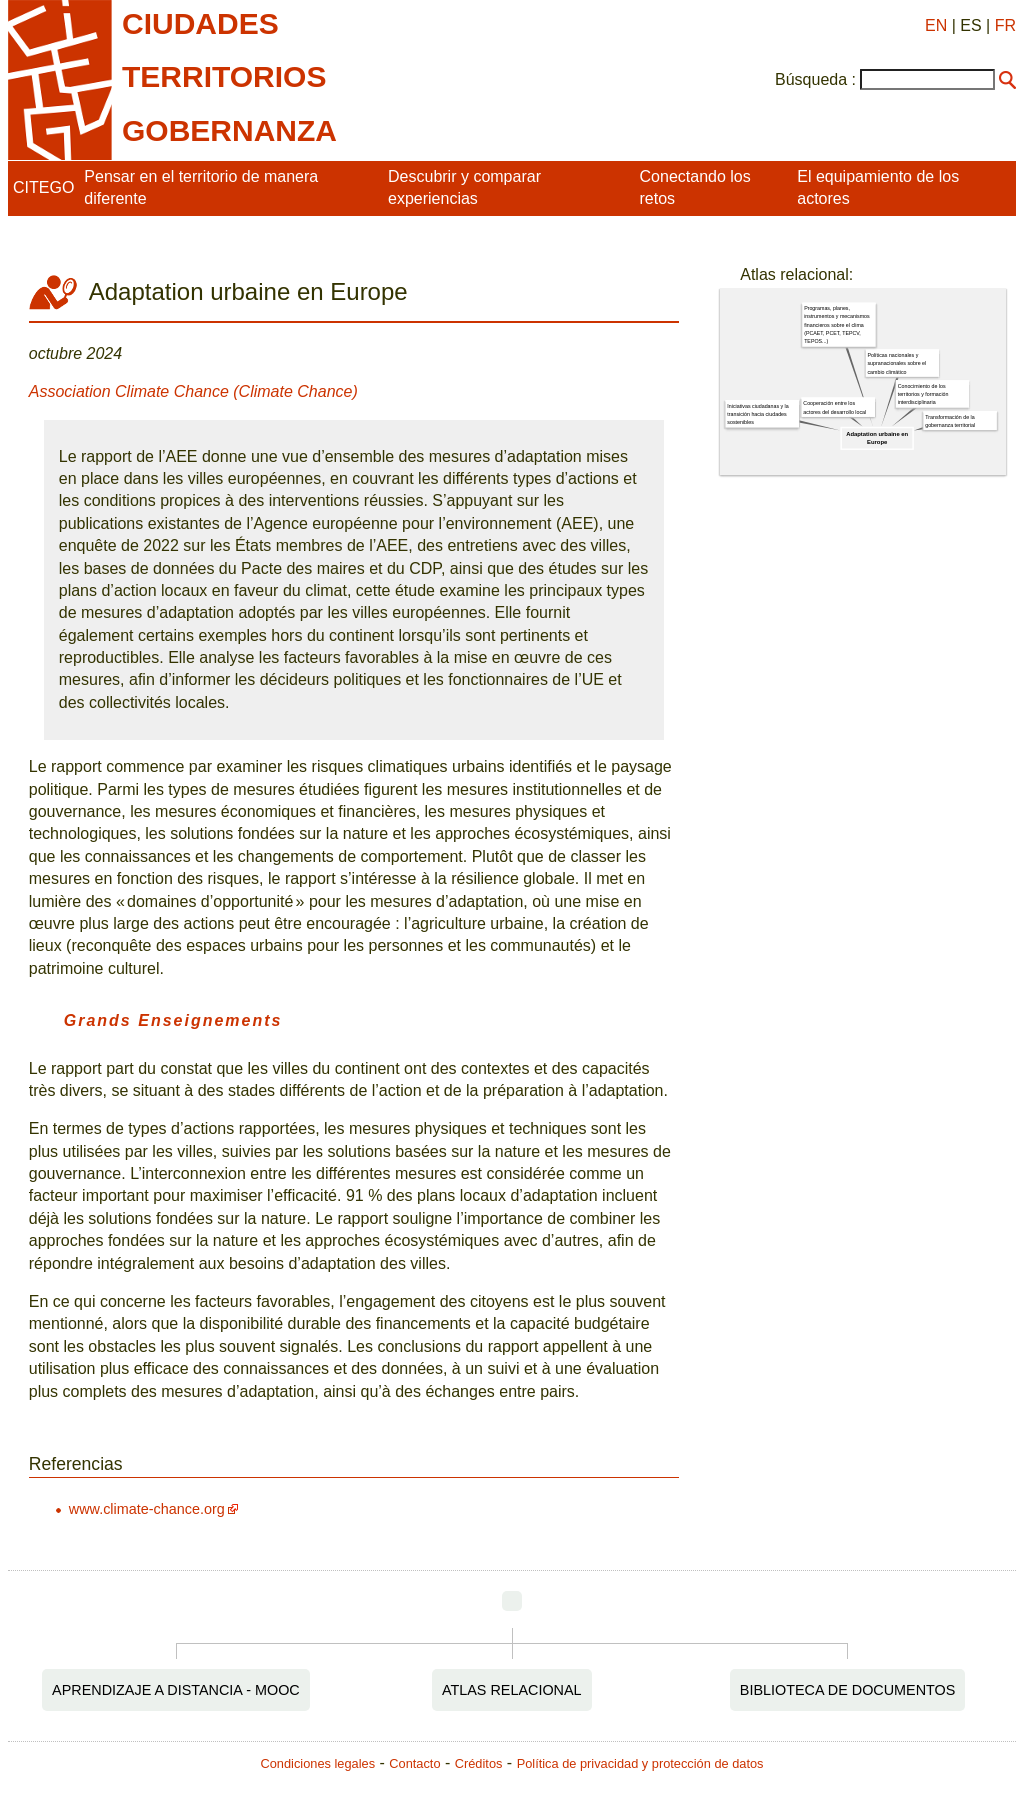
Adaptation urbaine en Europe (877, 438)
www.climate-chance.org (147, 1509)
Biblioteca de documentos (848, 1690)
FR (1005, 25)
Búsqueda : (815, 79)
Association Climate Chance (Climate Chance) (193, 391)
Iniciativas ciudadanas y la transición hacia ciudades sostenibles (758, 414)
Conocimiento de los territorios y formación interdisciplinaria (923, 395)
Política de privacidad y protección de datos (640, 1763)
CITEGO (43, 187)
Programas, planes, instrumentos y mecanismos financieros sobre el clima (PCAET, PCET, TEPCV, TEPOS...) (836, 325)
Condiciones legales (318, 1763)
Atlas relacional (512, 1690)
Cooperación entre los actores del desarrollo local (835, 408)
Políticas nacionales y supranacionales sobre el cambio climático (897, 364)
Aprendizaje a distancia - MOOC (176, 1690)
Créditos (479, 1763)
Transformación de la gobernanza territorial (950, 421)
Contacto (414, 1763)
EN (936, 25)
